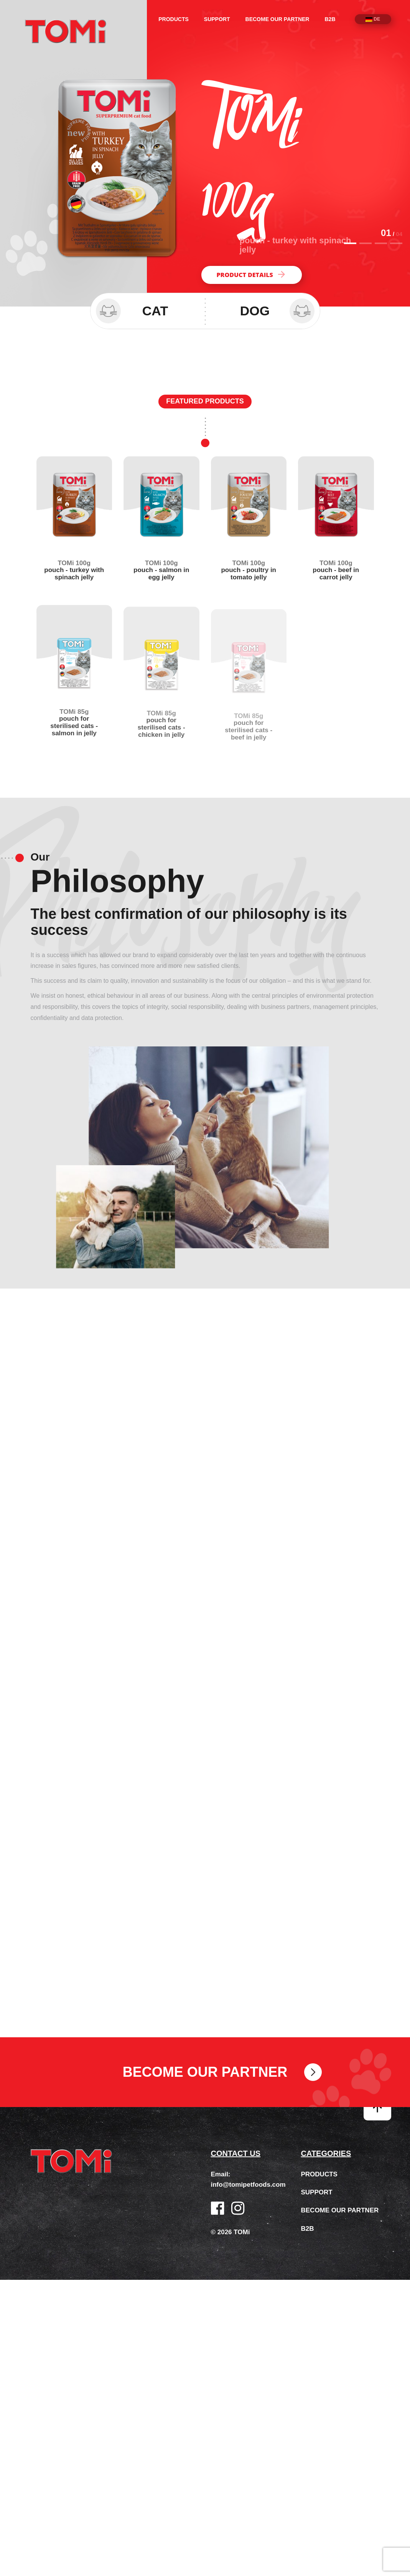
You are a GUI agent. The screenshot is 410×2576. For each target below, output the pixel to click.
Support (217, 19)
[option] (205, 153)
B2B (329, 19)
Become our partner (277, 19)
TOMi (65, 31)
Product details (252, 275)
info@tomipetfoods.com (248, 2192)
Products (173, 19)
